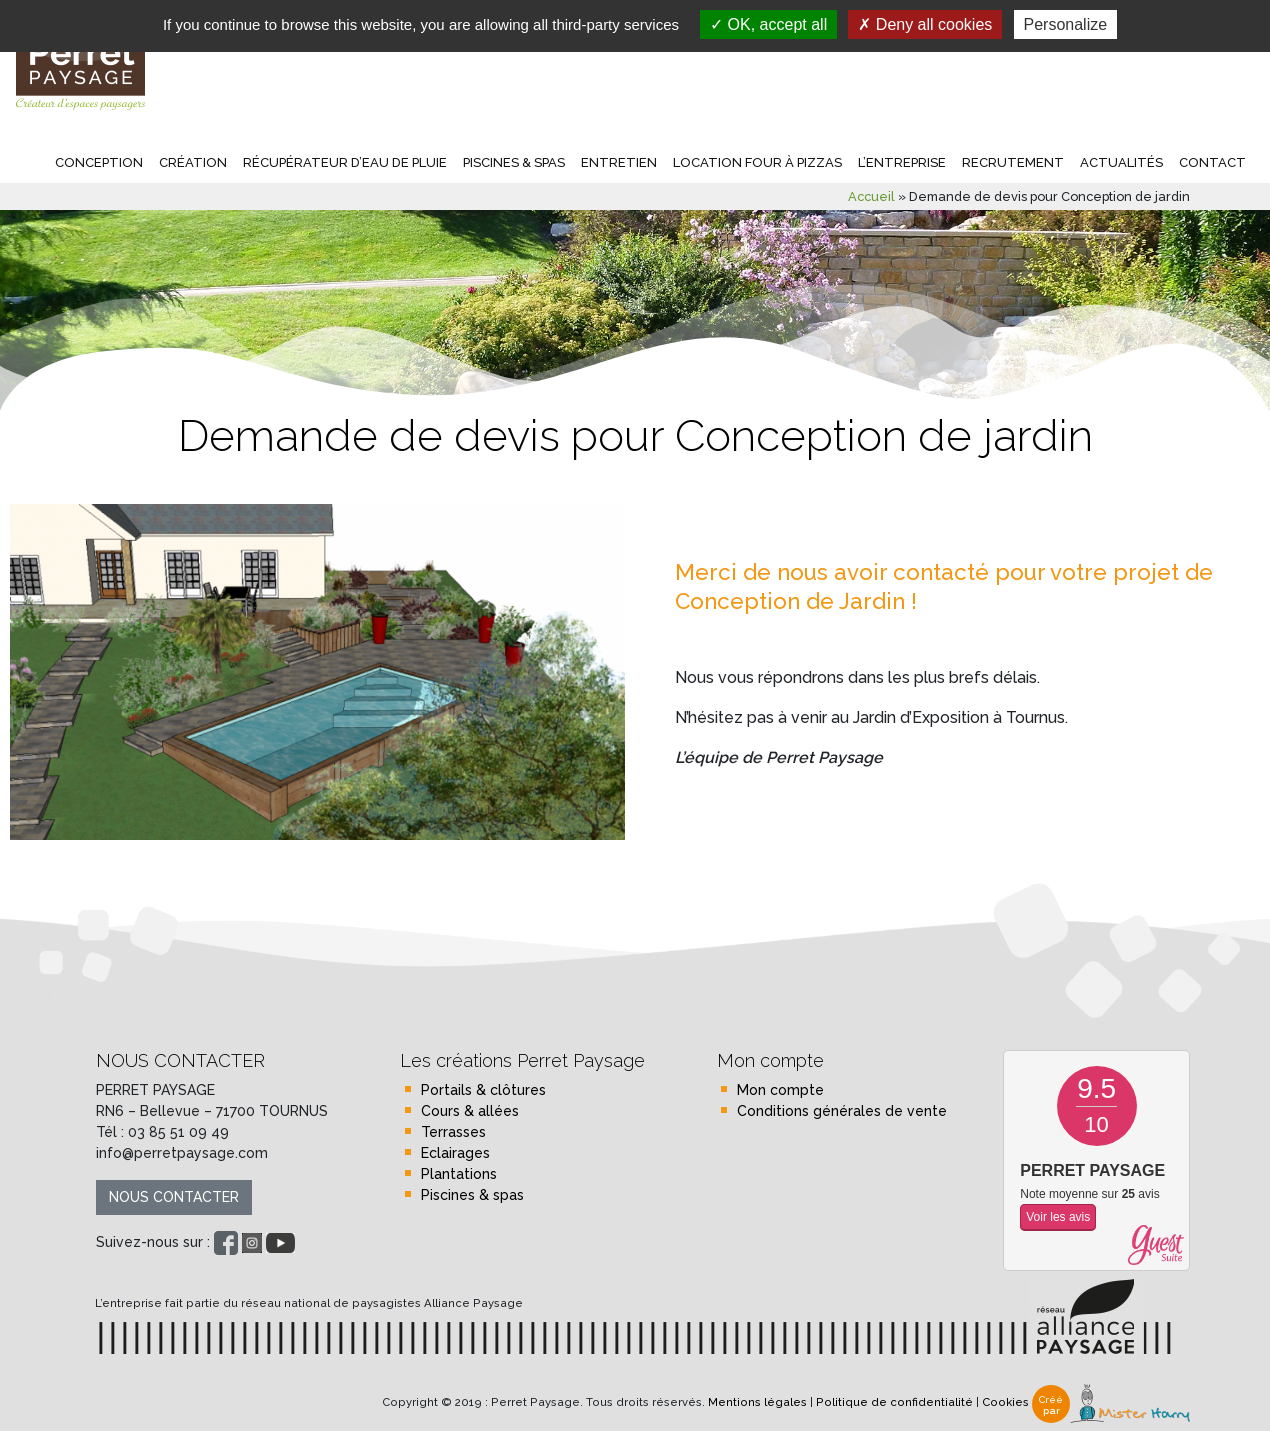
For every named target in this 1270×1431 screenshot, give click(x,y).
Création (193, 162)
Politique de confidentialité (894, 1403)
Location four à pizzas (757, 162)
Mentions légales (757, 1403)
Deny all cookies (925, 24)
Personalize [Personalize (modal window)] (1066, 24)
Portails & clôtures (483, 1090)
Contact (1212, 162)
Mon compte (780, 1090)
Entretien (619, 162)
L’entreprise (902, 162)
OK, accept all (768, 24)
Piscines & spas (514, 162)
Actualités (1121, 162)
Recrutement (1013, 162)
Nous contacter (174, 1197)
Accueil (871, 196)
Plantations (459, 1174)
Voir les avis (1058, 1217)
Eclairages (455, 1153)
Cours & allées (470, 1111)
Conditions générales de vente (842, 1111)
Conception (99, 162)
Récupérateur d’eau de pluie (345, 162)
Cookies (1005, 1403)
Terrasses (453, 1132)
